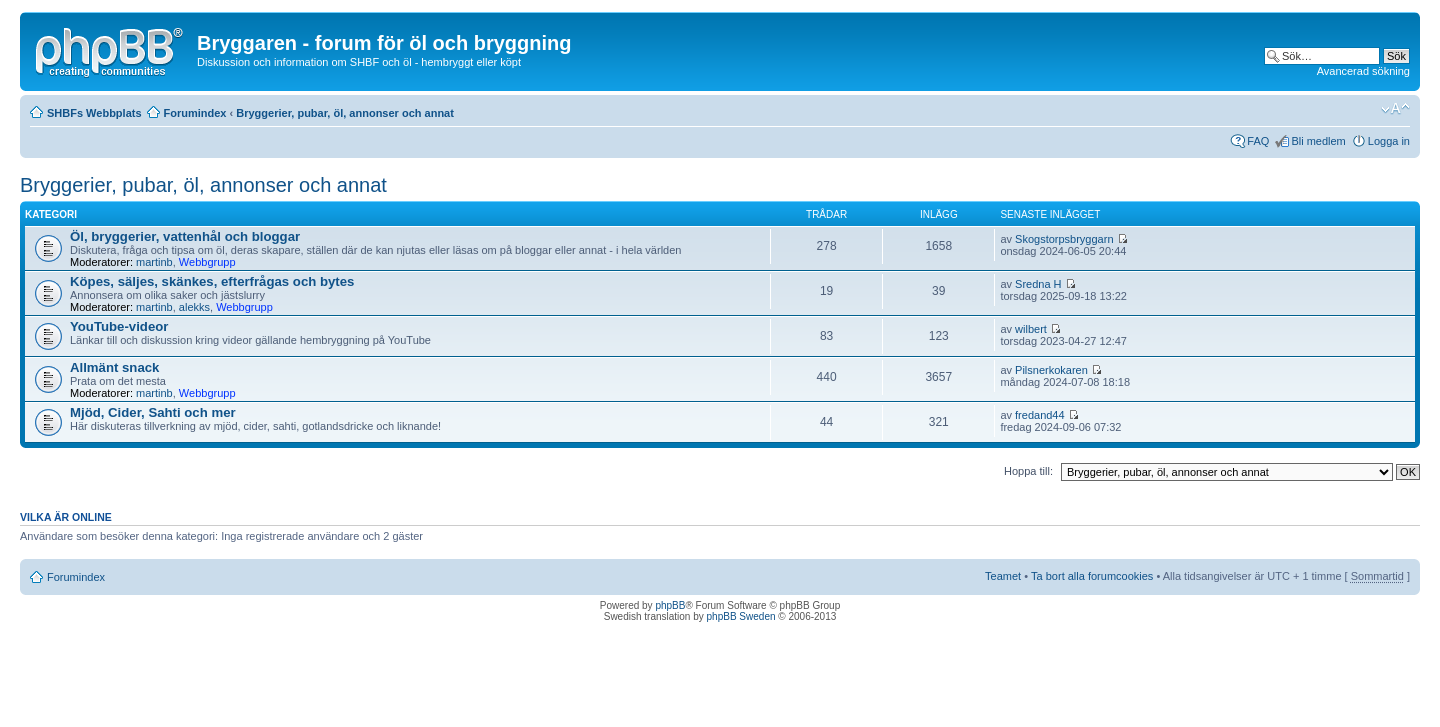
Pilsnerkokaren (1051, 370)
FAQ (1258, 141)
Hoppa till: (1028, 471)
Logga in (1389, 141)
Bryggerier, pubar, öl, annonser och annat (345, 113)
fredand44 (1040, 415)
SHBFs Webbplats (94, 113)
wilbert (1031, 329)
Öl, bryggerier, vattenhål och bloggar (185, 236)
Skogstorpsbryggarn (1064, 239)
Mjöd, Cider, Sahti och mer (153, 412)
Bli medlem (1318, 141)
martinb (154, 262)
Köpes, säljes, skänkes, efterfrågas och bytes (212, 281)
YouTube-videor (119, 326)
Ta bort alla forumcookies (1092, 576)
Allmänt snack (114, 367)
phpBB (670, 605)
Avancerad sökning (1363, 71)
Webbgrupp (207, 262)
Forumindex (195, 113)
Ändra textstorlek (1395, 109)
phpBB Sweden (741, 616)
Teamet (1003, 576)
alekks (194, 307)
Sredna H (1038, 284)
